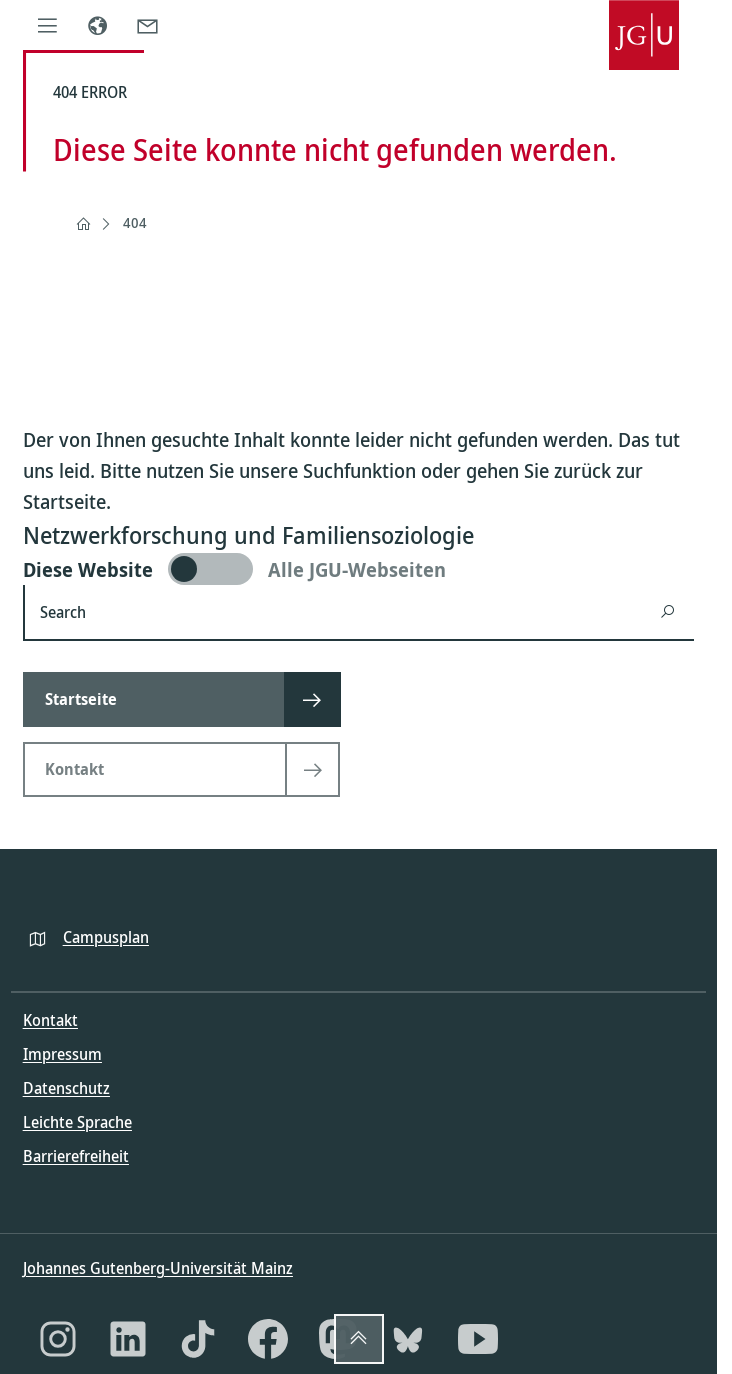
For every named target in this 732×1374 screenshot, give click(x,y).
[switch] (358, 569)
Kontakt (50, 1020)
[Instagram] (58, 1339)
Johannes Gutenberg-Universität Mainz (158, 1268)
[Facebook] (268, 1339)
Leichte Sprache (77, 1122)
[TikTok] (198, 1339)
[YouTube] (478, 1339)
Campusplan (106, 937)
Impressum (62, 1054)
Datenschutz (66, 1088)
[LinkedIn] (128, 1339)
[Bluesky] (408, 1339)
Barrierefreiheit (76, 1156)
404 (135, 222)
